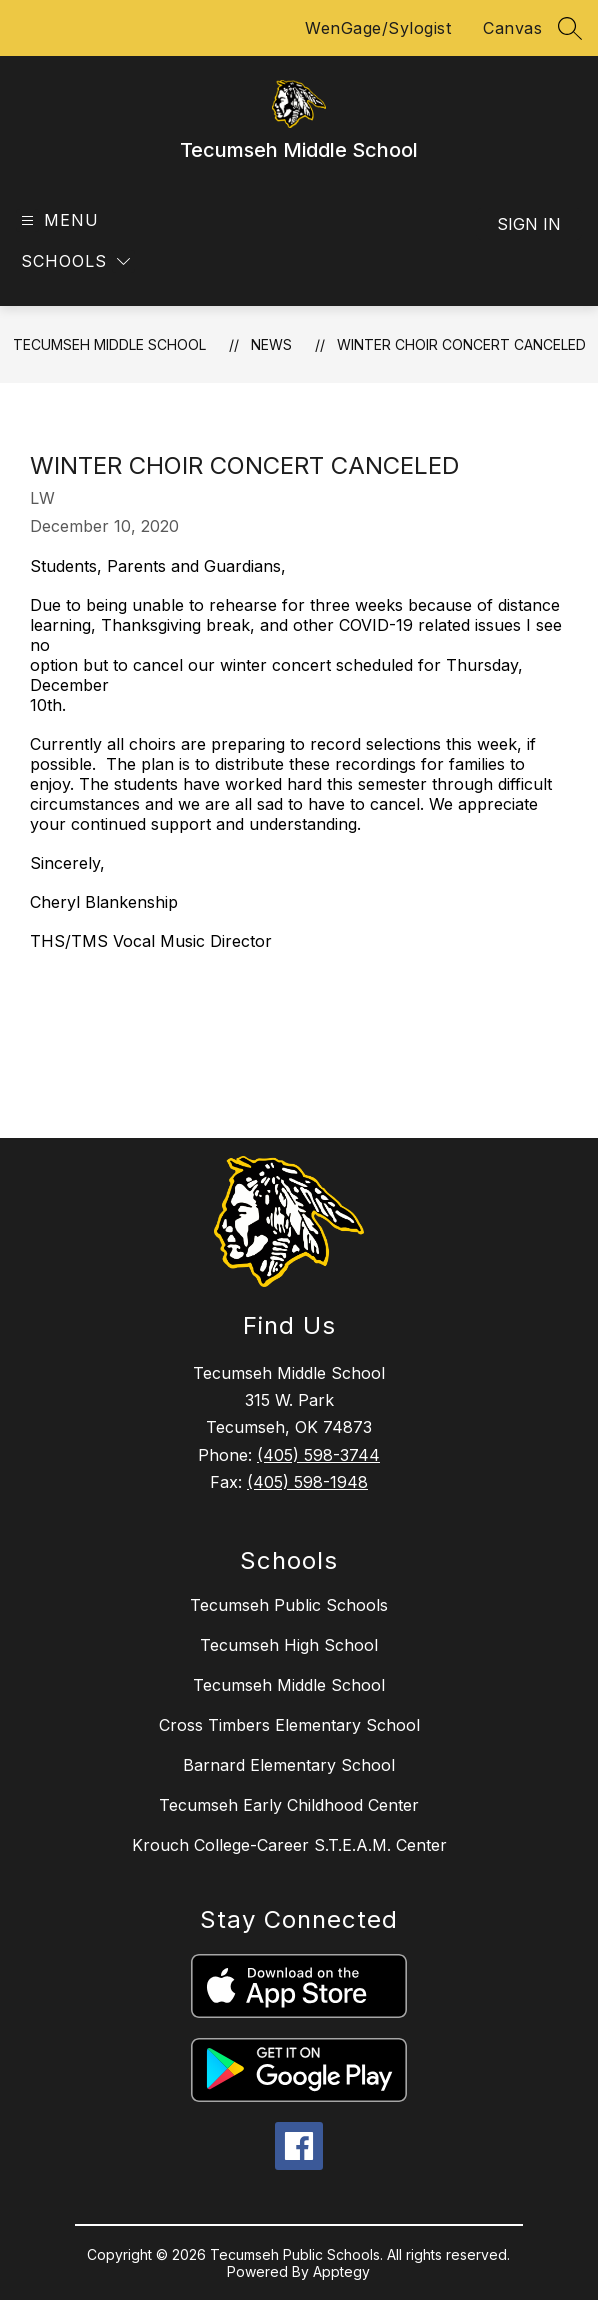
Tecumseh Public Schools (289, 1605)
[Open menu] (57, 220)
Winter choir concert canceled (461, 344)
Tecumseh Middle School (109, 344)
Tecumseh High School (289, 1645)
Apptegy (341, 2271)
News (271, 344)
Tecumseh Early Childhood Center (289, 1805)
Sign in (529, 224)
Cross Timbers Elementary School (289, 1725)
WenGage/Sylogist (378, 28)
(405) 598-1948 (307, 1482)
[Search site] (570, 28)
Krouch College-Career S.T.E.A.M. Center (289, 1845)
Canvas (512, 28)
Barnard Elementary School (289, 1765)
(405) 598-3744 (318, 1455)
